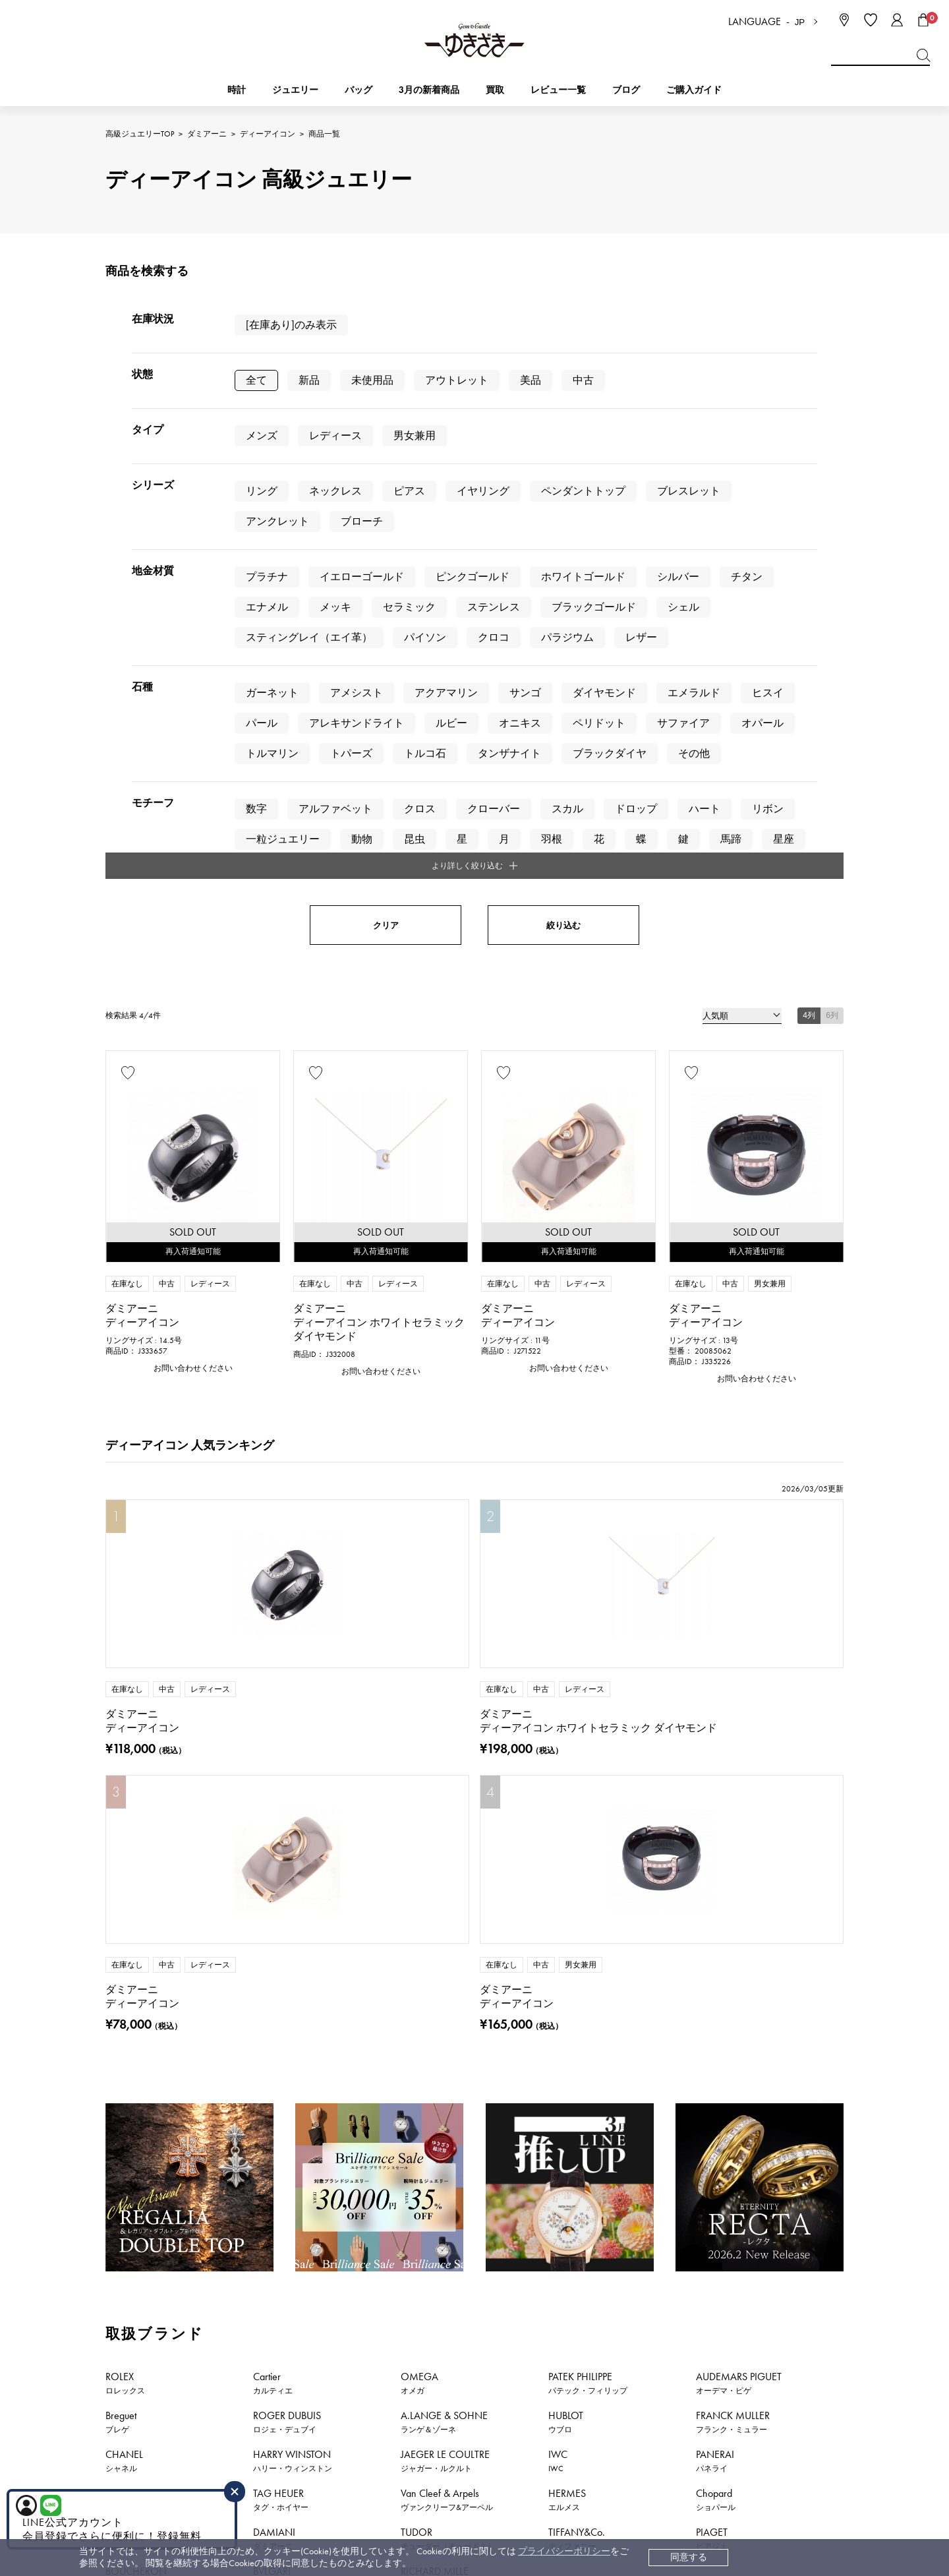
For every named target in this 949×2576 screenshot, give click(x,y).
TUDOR (448, 1813)
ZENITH (122, 1813)
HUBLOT (565, 1697)
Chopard (715, 1774)
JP (800, 22)
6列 (832, 571)
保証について (557, 2359)
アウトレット (456, 380)
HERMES (567, 1774)
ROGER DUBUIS (287, 1697)
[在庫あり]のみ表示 (291, 324)
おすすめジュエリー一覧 (545, 2192)
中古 (583, 380)
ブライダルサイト (700, 2467)
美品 (530, 380)
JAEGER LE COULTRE (445, 1736)
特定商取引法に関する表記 (721, 2319)
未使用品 (372, 380)
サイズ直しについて (571, 2339)
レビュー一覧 (557, 2379)
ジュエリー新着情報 (299, 2192)
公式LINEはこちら (352, 2100)
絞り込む (563, 482)
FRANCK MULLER (733, 1697)
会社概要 (684, 2280)
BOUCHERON (136, 1852)
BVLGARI (272, 1852)
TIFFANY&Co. (576, 1813)
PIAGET (712, 1813)
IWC (557, 1736)
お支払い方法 (557, 2280)
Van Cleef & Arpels (447, 1774)
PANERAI (715, 1736)
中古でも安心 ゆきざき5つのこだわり (743, 2300)
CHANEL (124, 1736)
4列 (809, 571)
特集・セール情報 (672, 2192)
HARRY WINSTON (292, 1736)
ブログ (626, 90)
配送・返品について (571, 2300)
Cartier (273, 1658)
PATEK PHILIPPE (587, 1658)
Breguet (120, 1697)
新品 (309, 380)
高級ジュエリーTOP (139, 133)
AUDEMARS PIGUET (739, 1658)
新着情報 (767, 2192)
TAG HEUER (280, 1774)
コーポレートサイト (568, 2467)
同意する (688, 2557)
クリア (386, 482)
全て (256, 380)
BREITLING (133, 1774)
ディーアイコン (267, 133)
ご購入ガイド (694, 90)
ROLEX (125, 1658)
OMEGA (419, 1658)
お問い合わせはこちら (596, 2100)
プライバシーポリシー (564, 2551)
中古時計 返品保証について (586, 2319)
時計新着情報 (191, 2192)
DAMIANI (274, 1813)
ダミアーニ (207, 133)
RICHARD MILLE (435, 1852)
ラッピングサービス (571, 2399)
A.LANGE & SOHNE (444, 1697)
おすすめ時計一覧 (418, 2192)
